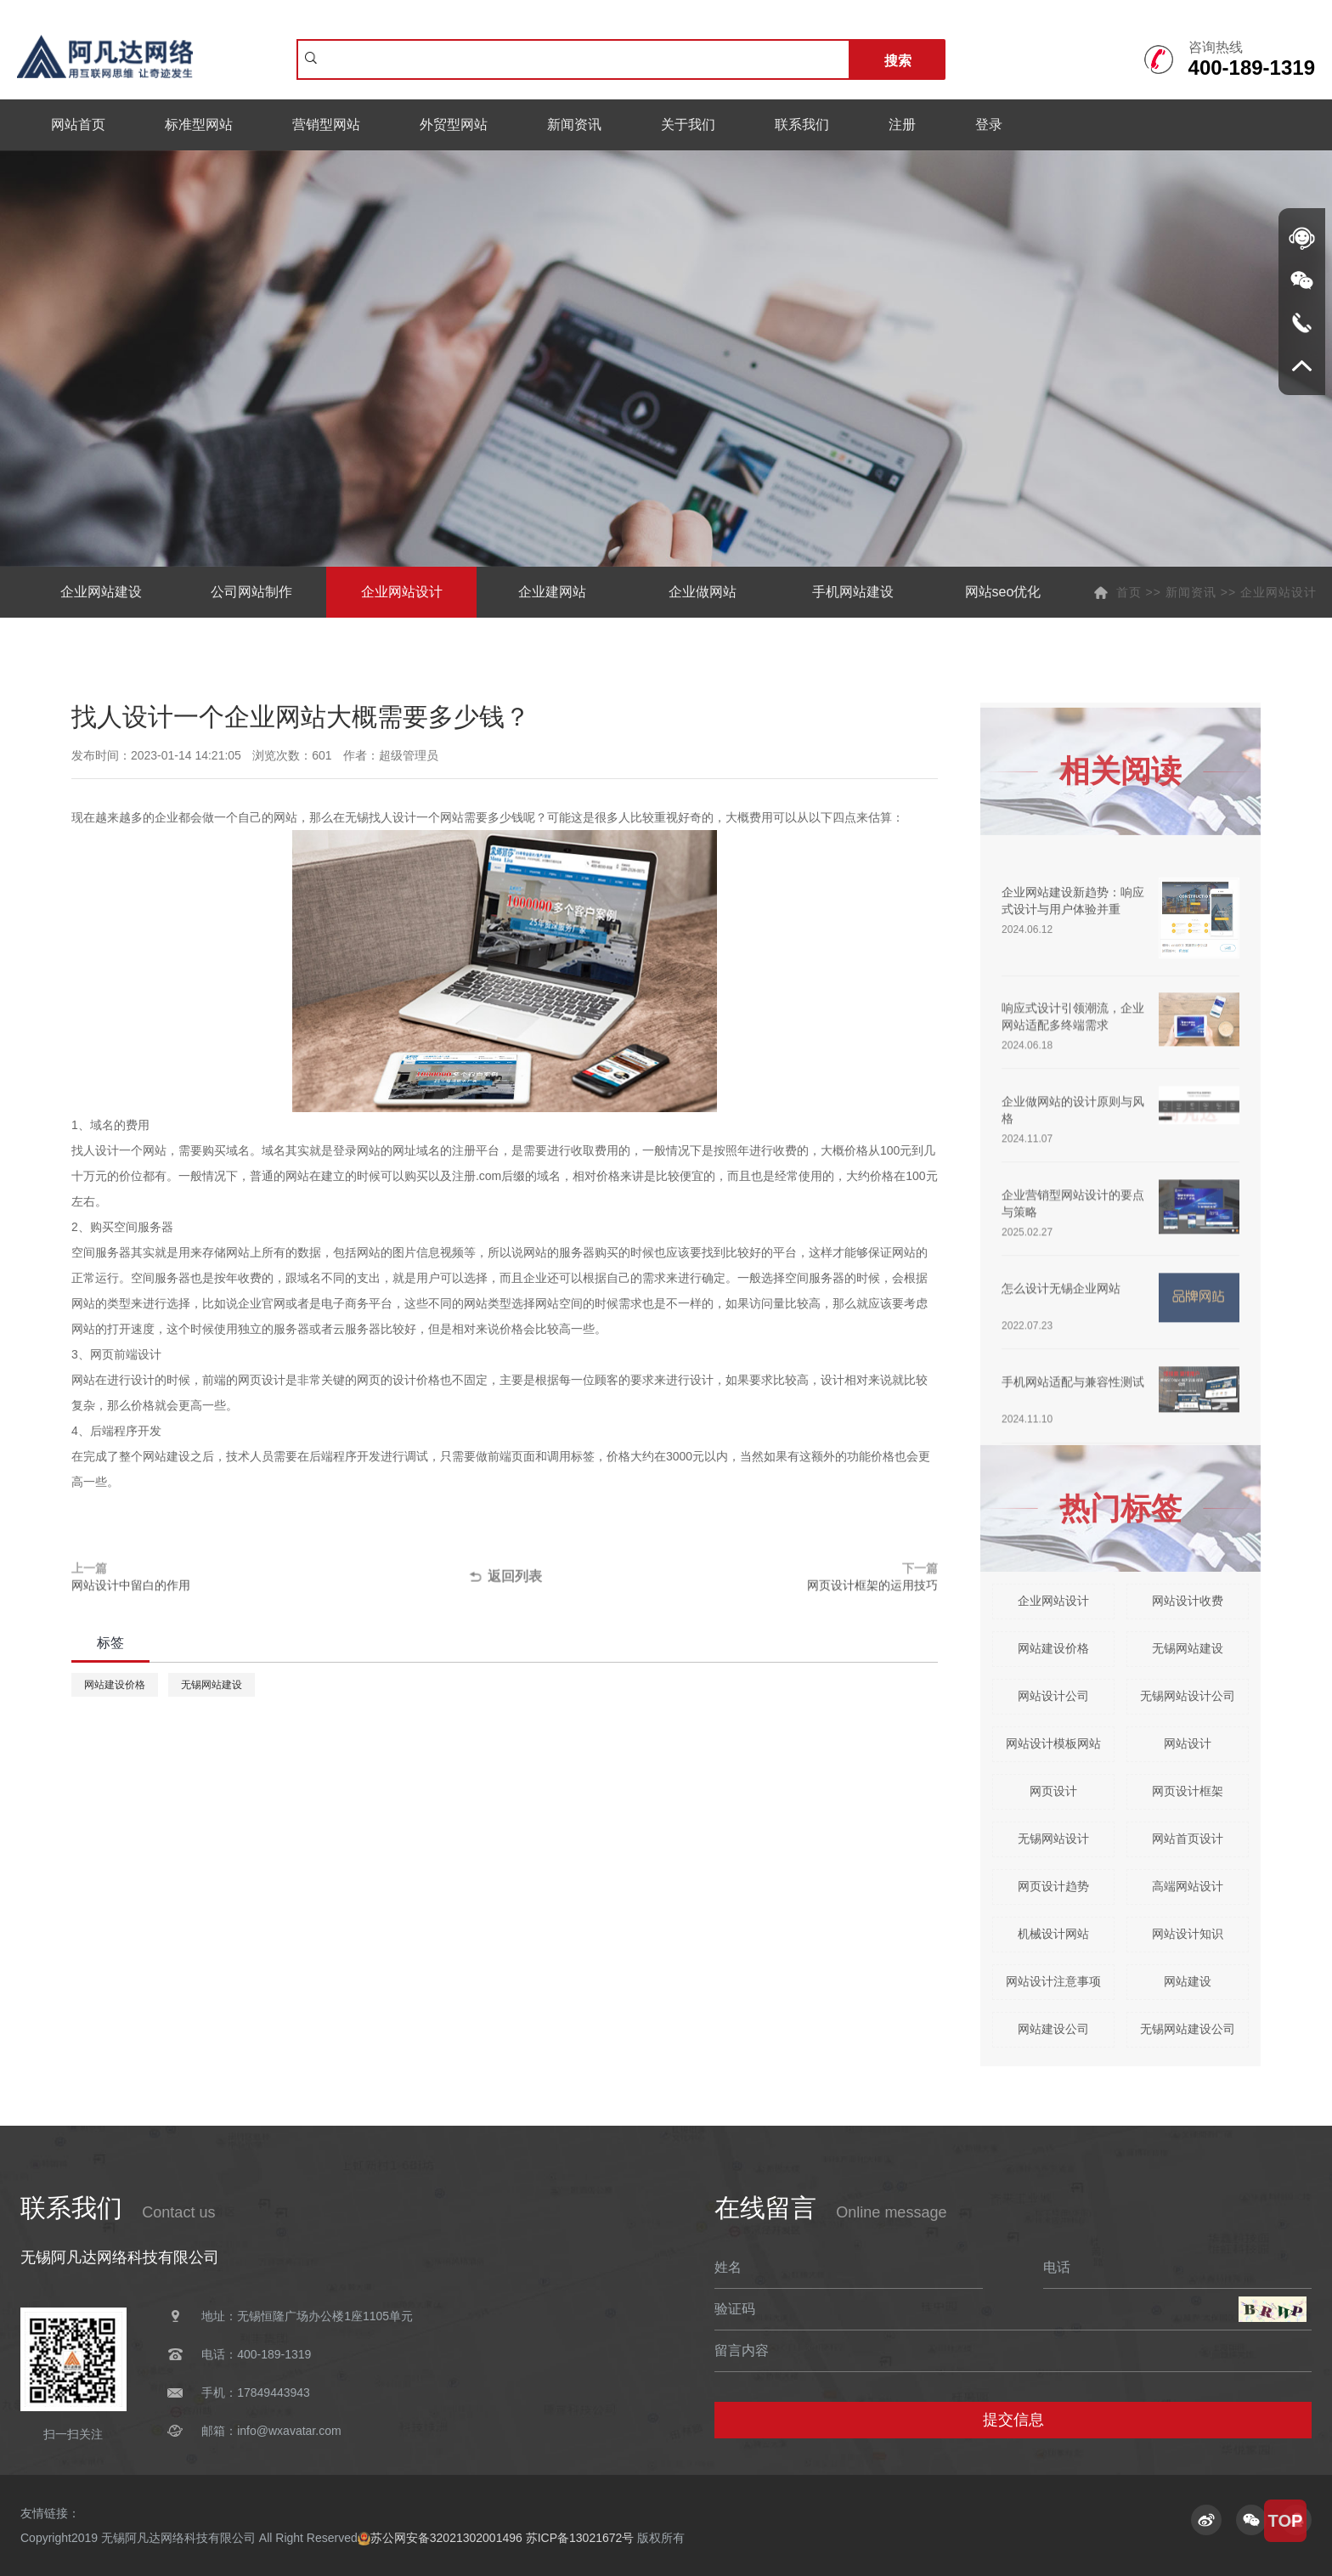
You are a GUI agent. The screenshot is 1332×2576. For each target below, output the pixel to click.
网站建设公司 (1053, 2029)
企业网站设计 (402, 592)
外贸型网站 (454, 124)
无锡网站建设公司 (1187, 2029)
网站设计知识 (1187, 1933)
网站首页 (78, 124)
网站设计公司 (1053, 1696)
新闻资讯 (574, 124)
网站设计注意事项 (1053, 1981)
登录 (988, 124)
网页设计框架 (1187, 1791)
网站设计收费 (1187, 1600)
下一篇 (764, 1580)
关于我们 (688, 124)
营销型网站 (326, 124)
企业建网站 (552, 592)
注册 (902, 124)
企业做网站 (703, 592)
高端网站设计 (1187, 1886)
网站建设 (1187, 1981)
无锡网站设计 (1053, 1838)
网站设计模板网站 (1053, 1743)
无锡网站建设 (211, 1685)
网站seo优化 (1003, 592)
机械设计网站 (1053, 1933)
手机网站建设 (853, 592)
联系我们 (802, 124)
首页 (1129, 592)
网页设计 (1053, 1791)
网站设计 (1187, 1743)
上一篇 (244, 1580)
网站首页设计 (1187, 1838)
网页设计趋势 (1053, 1886)
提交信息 (1013, 2419)
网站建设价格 (114, 1685)
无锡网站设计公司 (1187, 1696)
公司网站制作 (251, 592)
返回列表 (504, 1579)
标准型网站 (199, 124)
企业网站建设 (101, 592)
